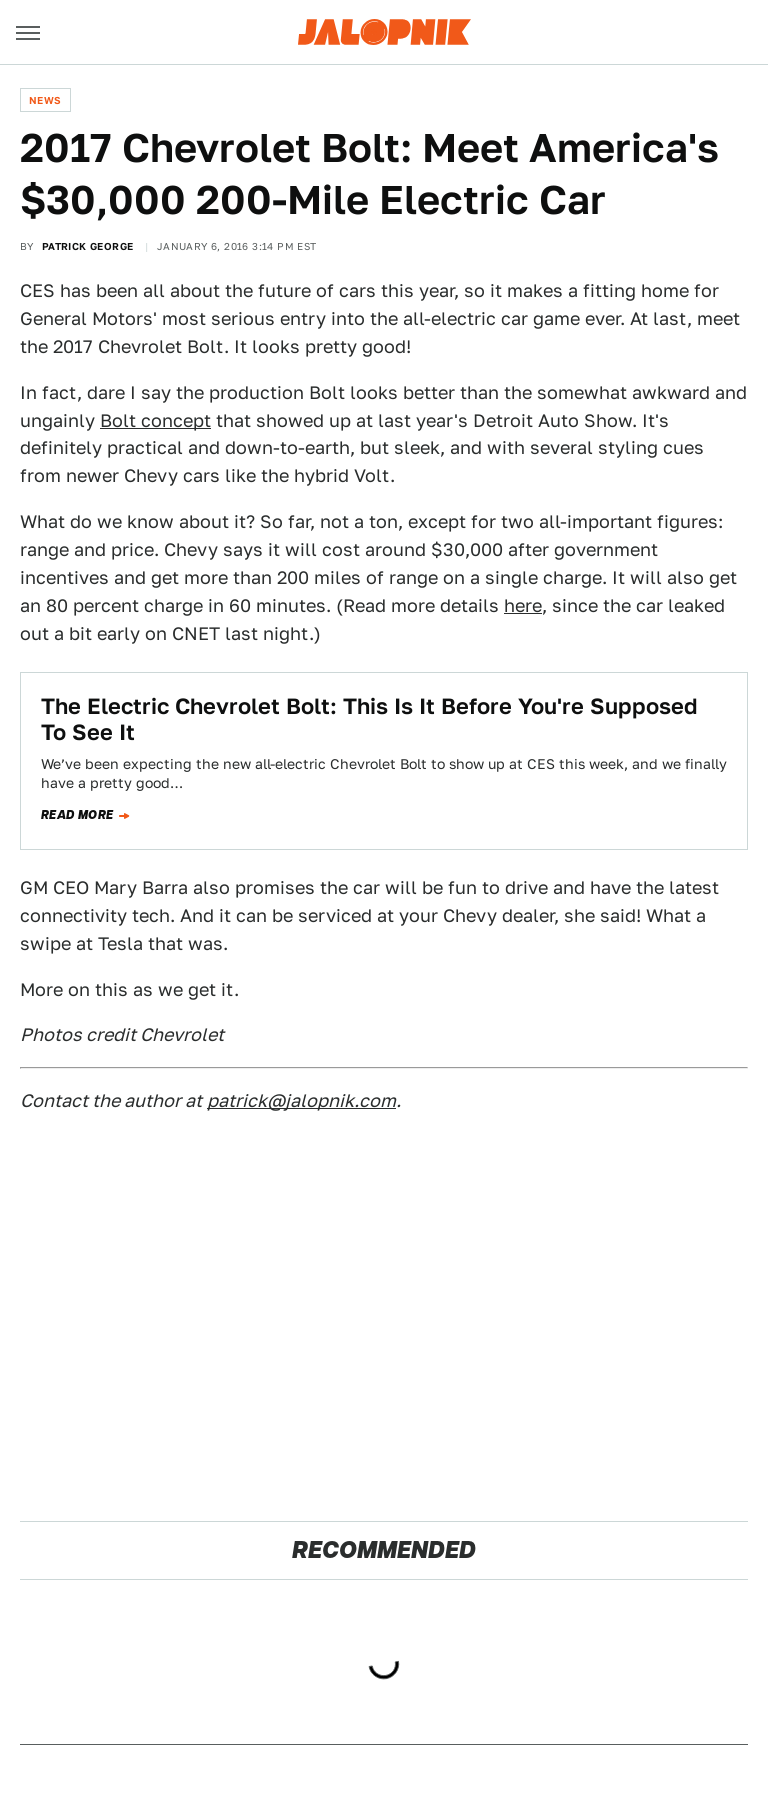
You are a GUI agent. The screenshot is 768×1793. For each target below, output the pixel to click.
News (45, 100)
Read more (77, 815)
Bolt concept (155, 420)
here (523, 605)
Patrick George (88, 246)
